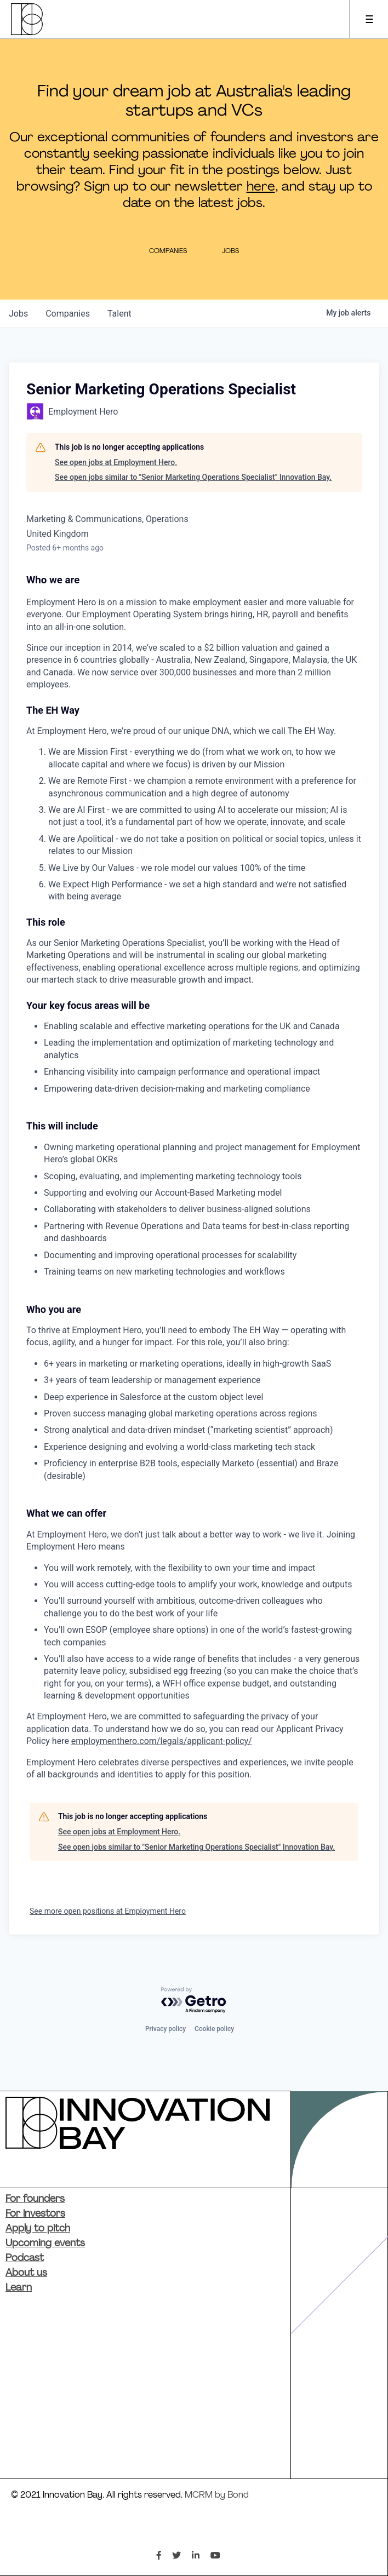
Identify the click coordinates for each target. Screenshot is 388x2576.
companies (67, 313)
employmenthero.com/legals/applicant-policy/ (161, 1741)
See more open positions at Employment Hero (108, 1911)
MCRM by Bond (217, 2495)
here (261, 187)
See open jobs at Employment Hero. (116, 462)
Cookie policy (214, 2029)
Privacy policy (165, 2029)
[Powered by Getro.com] (194, 2000)
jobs (18, 313)
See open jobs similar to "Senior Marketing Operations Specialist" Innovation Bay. (193, 477)
